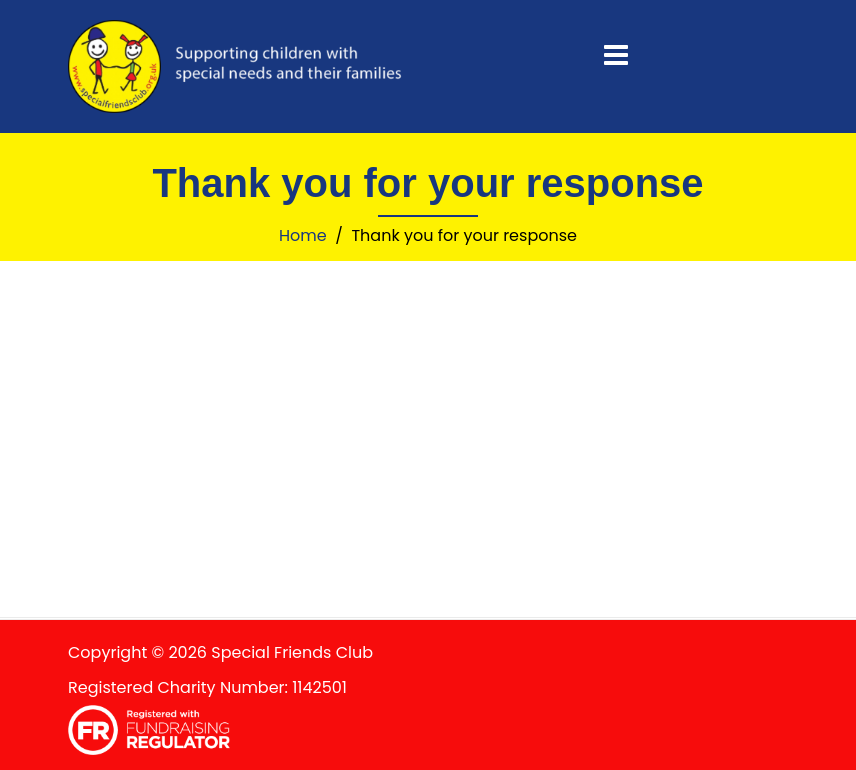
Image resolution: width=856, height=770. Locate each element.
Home (303, 235)
